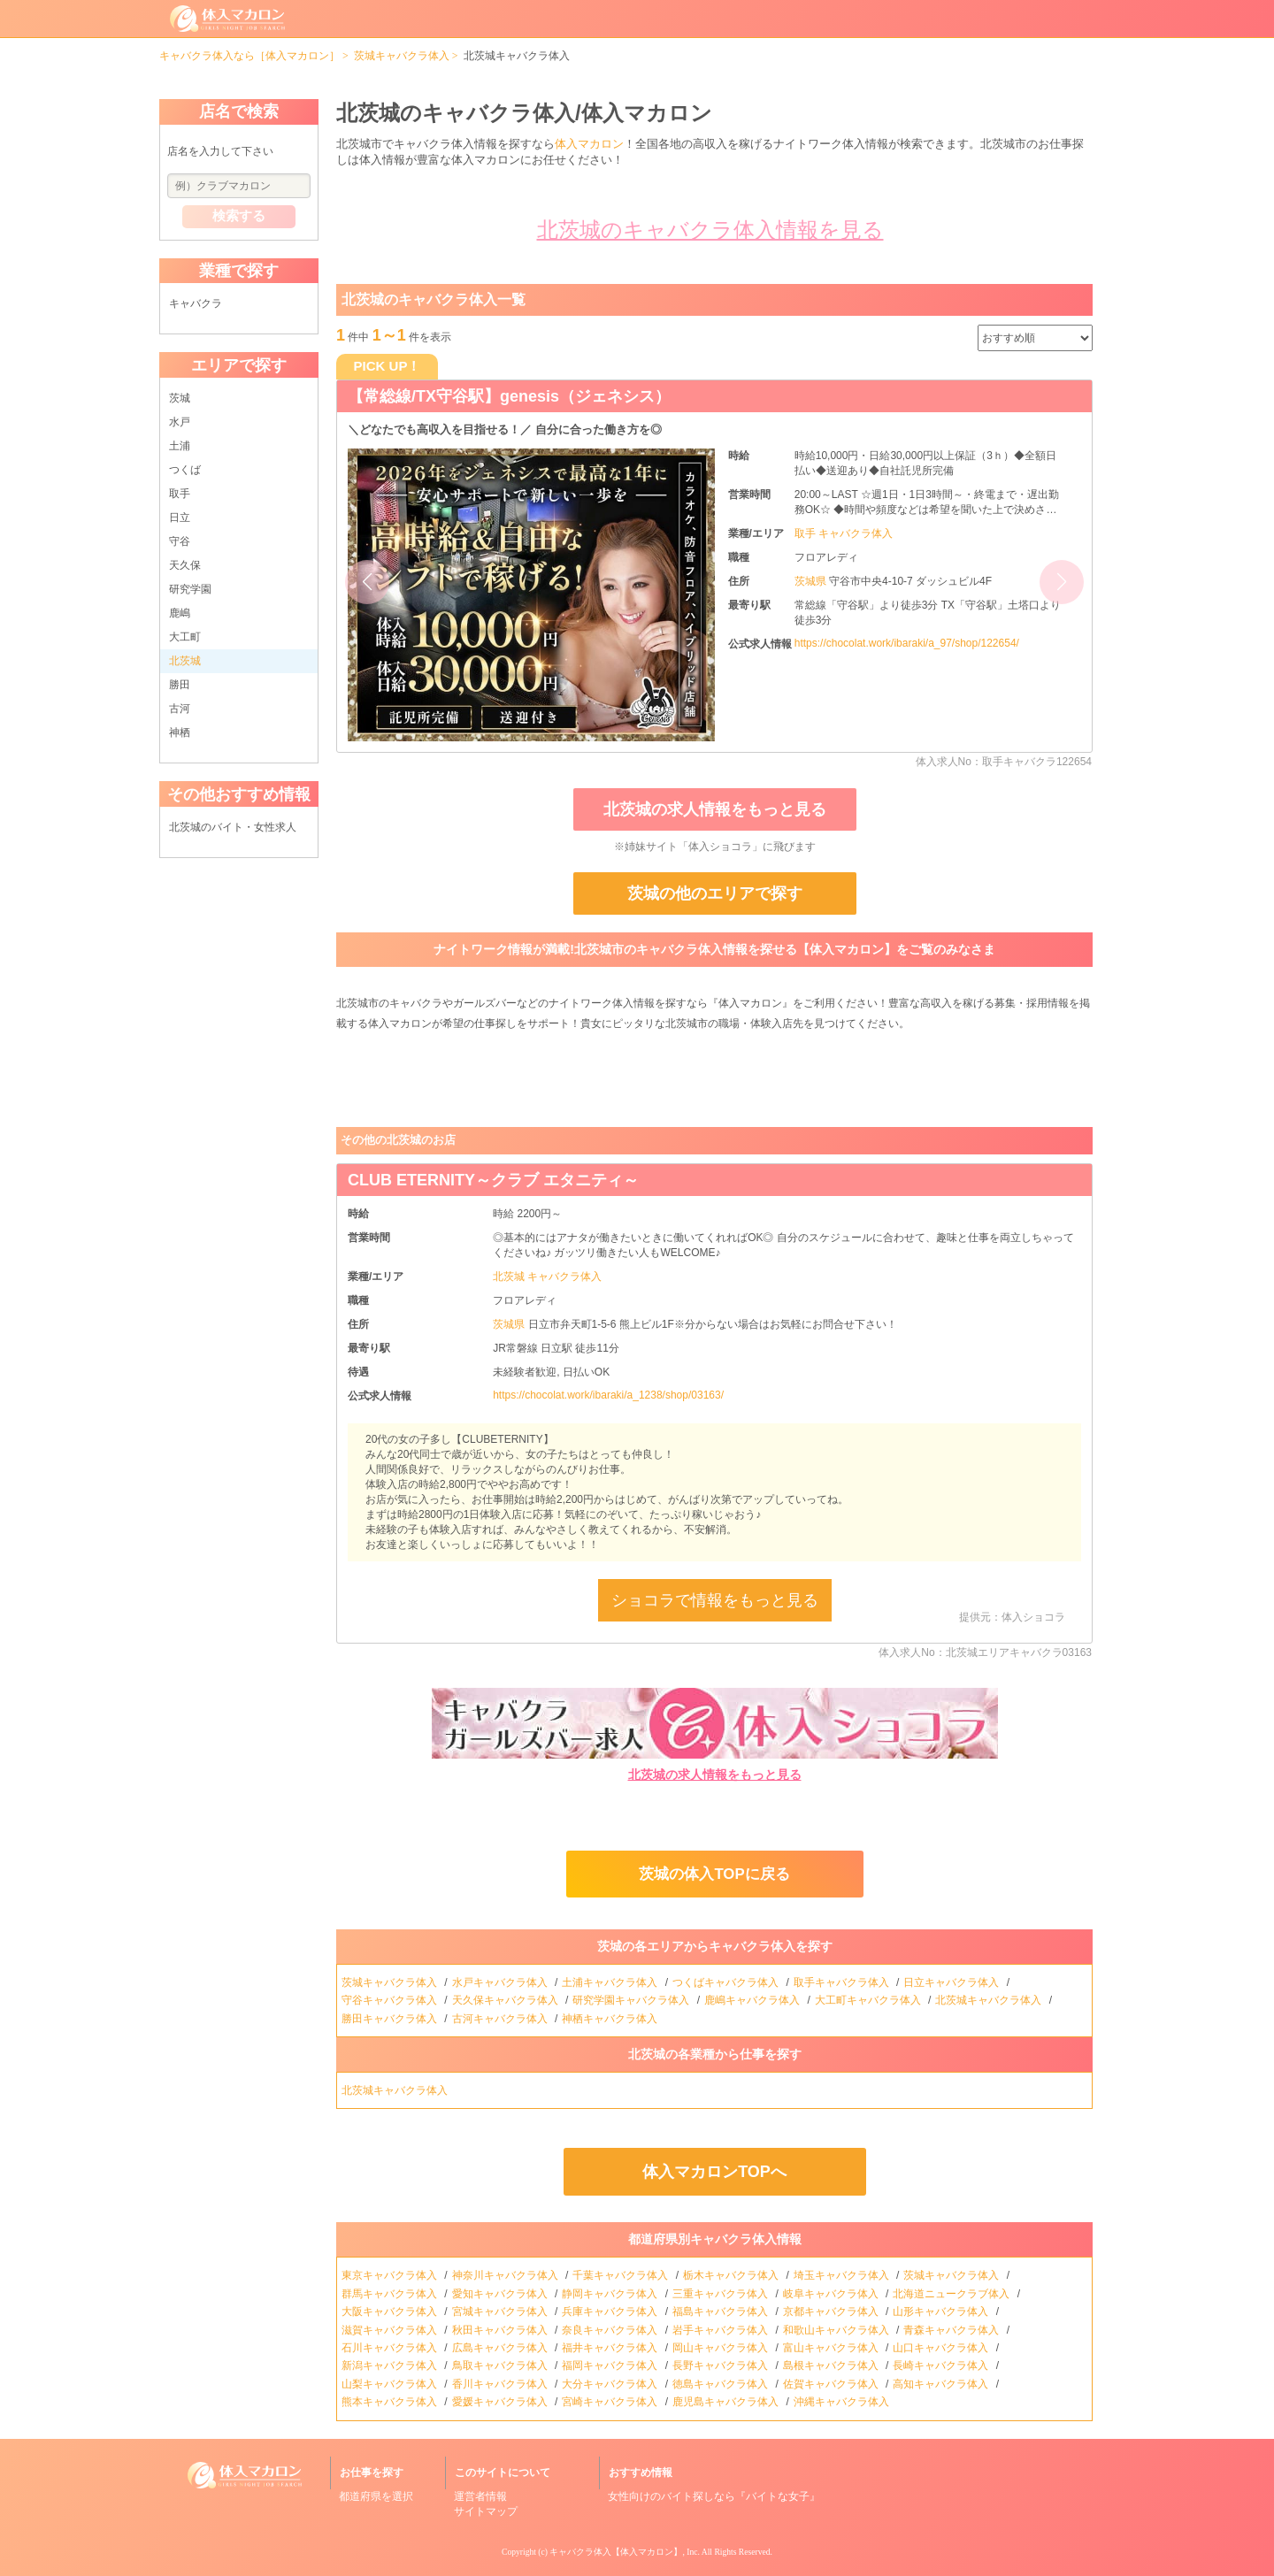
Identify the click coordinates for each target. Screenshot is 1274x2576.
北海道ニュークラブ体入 (952, 2294)
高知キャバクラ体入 (942, 2384)
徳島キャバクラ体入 (721, 2384)
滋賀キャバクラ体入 (391, 2330)
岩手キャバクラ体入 (721, 2330)
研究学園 (190, 589)
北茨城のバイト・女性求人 (232, 827)
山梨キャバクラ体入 (391, 2384)
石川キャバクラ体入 (391, 2348)
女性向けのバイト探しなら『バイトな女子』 (714, 2496)
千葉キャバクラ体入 (621, 2275)
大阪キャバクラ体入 (391, 2311)
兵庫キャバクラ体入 (611, 2311)
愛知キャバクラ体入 (501, 2294)
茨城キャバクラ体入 (401, 56)
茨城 (179, 398)
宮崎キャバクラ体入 (611, 2402)
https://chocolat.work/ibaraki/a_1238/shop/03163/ (608, 1395)
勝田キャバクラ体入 (391, 2018)
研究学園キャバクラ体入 (632, 2000)
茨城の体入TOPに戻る (714, 1874)
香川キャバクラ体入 (501, 2384)
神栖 (179, 732)
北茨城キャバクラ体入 (989, 2000)
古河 (179, 708)
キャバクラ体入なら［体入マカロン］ (249, 56)
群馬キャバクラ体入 (391, 2294)
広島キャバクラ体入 (501, 2348)
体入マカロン (589, 143)
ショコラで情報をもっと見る (714, 1600)
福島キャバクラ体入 (721, 2311)
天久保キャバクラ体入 (506, 2000)
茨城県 (811, 581)
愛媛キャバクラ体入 (501, 2402)
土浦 (179, 446)
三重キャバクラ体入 (721, 2294)
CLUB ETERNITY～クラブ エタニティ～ (493, 1180)
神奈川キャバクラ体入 (506, 2275)
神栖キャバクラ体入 (611, 2018)
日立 (179, 517)
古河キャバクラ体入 (501, 2018)
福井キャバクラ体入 (611, 2348)
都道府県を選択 (376, 2496)
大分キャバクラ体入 (611, 2384)
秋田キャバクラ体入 (501, 2330)
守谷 (179, 541)
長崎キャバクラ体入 (942, 2365)
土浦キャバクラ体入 (611, 1982)
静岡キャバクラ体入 (611, 2294)
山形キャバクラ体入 (942, 2311)
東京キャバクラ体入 (391, 2275)
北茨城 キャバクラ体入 (547, 1276)
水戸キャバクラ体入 (501, 1982)
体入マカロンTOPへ (714, 2172)
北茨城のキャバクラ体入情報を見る (710, 230)
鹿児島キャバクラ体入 (726, 2402)
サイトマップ (486, 2511)
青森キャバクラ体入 (952, 2330)
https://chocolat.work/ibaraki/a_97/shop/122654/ (906, 643)
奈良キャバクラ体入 (611, 2330)
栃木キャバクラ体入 (732, 2275)
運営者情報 (480, 2496)
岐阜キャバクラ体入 (832, 2294)
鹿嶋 (179, 613)
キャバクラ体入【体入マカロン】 (615, 2552)
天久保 (185, 565)
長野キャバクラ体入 (721, 2365)
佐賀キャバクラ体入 (832, 2384)
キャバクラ (195, 303)
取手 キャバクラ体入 (843, 533)
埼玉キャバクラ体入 (843, 2275)
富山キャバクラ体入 (832, 2348)
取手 (179, 493)
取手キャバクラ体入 (843, 1982)
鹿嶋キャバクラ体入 (753, 2000)
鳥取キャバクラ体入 (501, 2365)
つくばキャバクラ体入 (726, 1982)
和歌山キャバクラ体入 (837, 2330)
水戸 (179, 422)
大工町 (185, 637)
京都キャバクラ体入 (832, 2311)
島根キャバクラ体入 (832, 2365)
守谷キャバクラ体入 (391, 2000)
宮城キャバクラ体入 (501, 2311)
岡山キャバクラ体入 (721, 2348)
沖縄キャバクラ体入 (843, 2402)
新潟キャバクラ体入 (391, 2365)
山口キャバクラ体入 (942, 2348)
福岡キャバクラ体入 (611, 2365)
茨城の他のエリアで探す (714, 893)
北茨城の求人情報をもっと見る (714, 809)
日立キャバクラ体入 (952, 1982)
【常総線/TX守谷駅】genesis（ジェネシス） (509, 396)
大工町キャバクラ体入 (869, 2000)
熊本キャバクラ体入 (391, 2402)
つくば (185, 470)
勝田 (179, 684)
